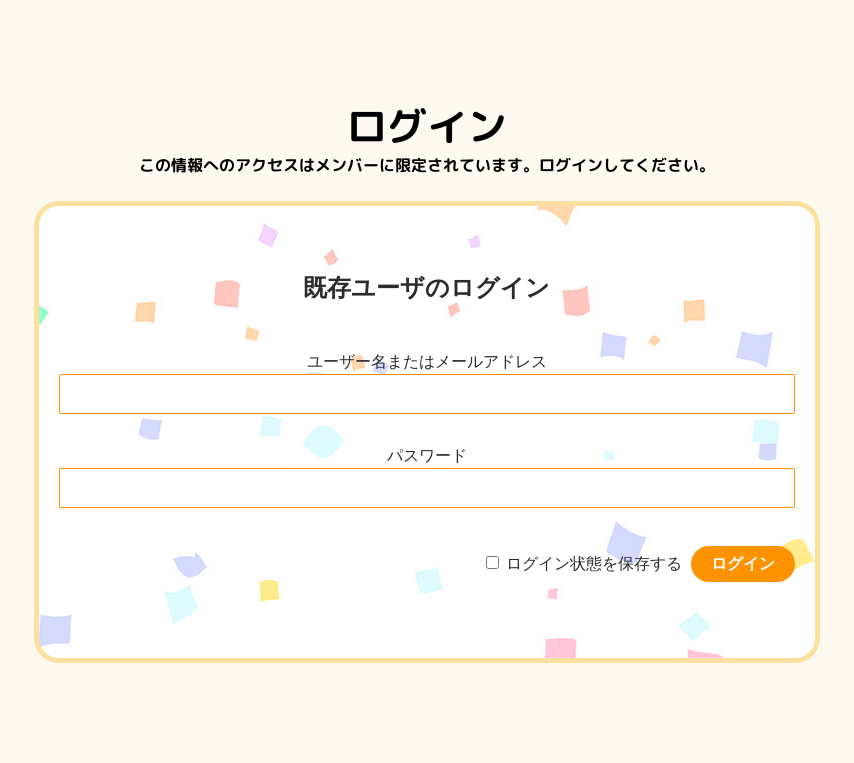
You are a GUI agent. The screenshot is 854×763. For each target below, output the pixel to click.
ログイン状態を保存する (594, 563)
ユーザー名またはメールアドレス (427, 361)
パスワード (427, 455)
